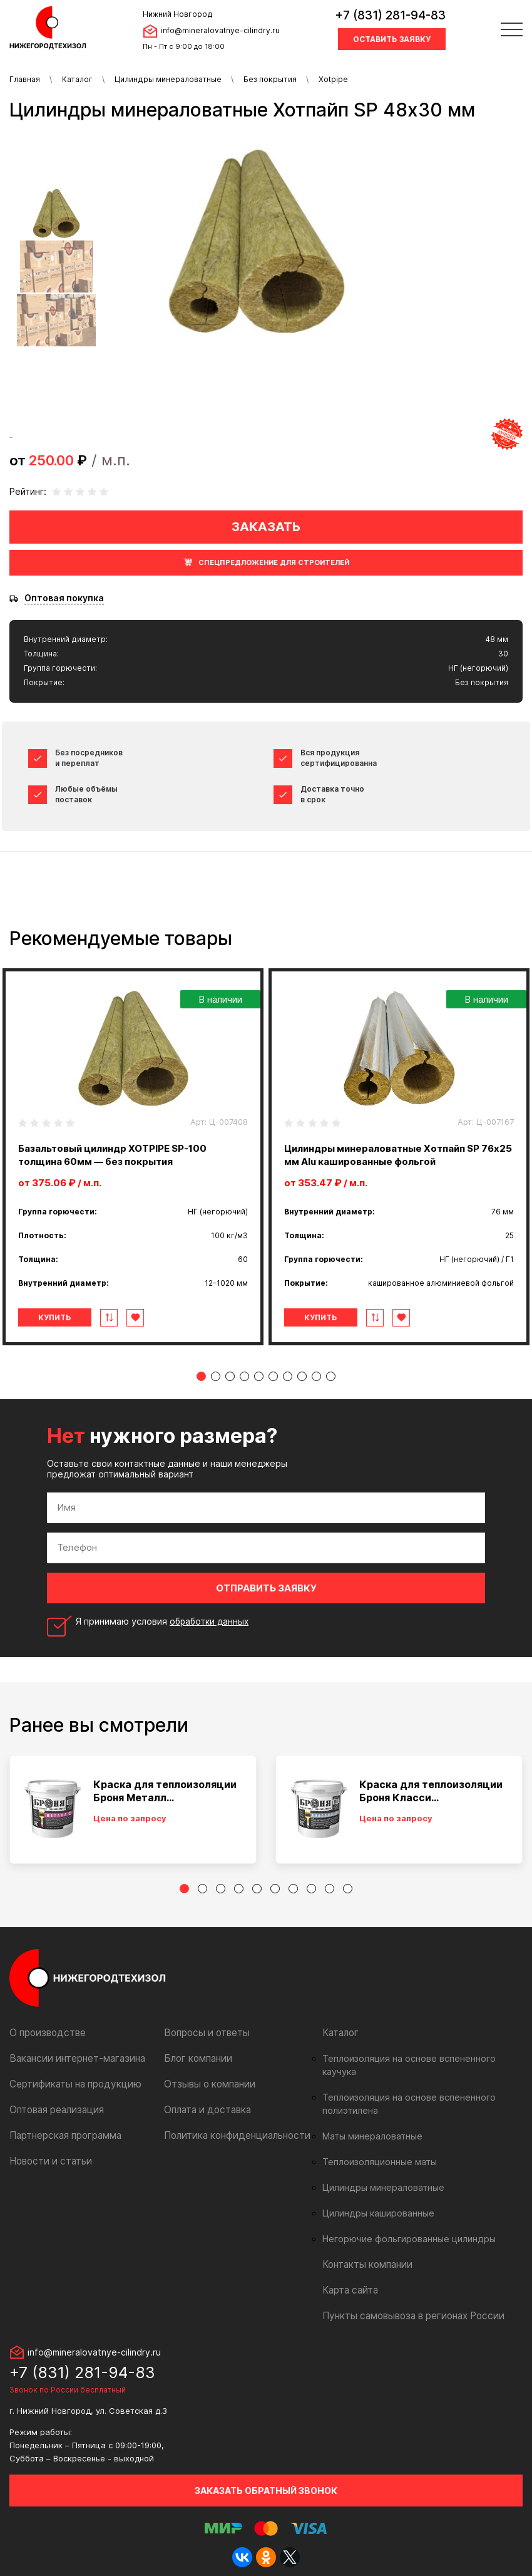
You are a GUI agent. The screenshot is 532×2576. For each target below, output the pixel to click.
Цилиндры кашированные (375, 2200)
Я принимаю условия (164, 1621)
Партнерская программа (62, 2135)
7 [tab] (287, 1376)
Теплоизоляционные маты (376, 2149)
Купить (61, 1317)
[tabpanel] (133, 1156)
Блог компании (196, 2058)
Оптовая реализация (54, 2109)
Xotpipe (333, 79)
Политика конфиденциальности (232, 2135)
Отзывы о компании (207, 2084)
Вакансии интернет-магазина (72, 2058)
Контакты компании (364, 2251)
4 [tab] (244, 1376)
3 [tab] (230, 1376)
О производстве (45, 2032)
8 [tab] (302, 1376)
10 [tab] (330, 1376)
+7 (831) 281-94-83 (390, 15)
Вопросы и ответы (204, 2032)
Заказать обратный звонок (266, 2477)
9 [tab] (316, 1376)
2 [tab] (215, 1376)
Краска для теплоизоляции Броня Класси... (431, 1791)
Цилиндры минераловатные (168, 79)
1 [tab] (201, 1376)
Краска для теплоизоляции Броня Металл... (165, 1791)
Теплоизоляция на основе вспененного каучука (419, 2059)
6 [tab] (273, 1376)
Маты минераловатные (369, 2123)
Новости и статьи (47, 2161)
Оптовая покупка (64, 598)
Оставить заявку (392, 39)
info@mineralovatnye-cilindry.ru (220, 30)
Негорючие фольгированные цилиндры (402, 2226)
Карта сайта (348, 2277)
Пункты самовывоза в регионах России (408, 2302)
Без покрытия (270, 79)
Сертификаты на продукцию (70, 2084)
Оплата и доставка (205, 2109)
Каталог (77, 79)
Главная (24, 79)
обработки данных (211, 1621)
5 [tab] (258, 1376)
